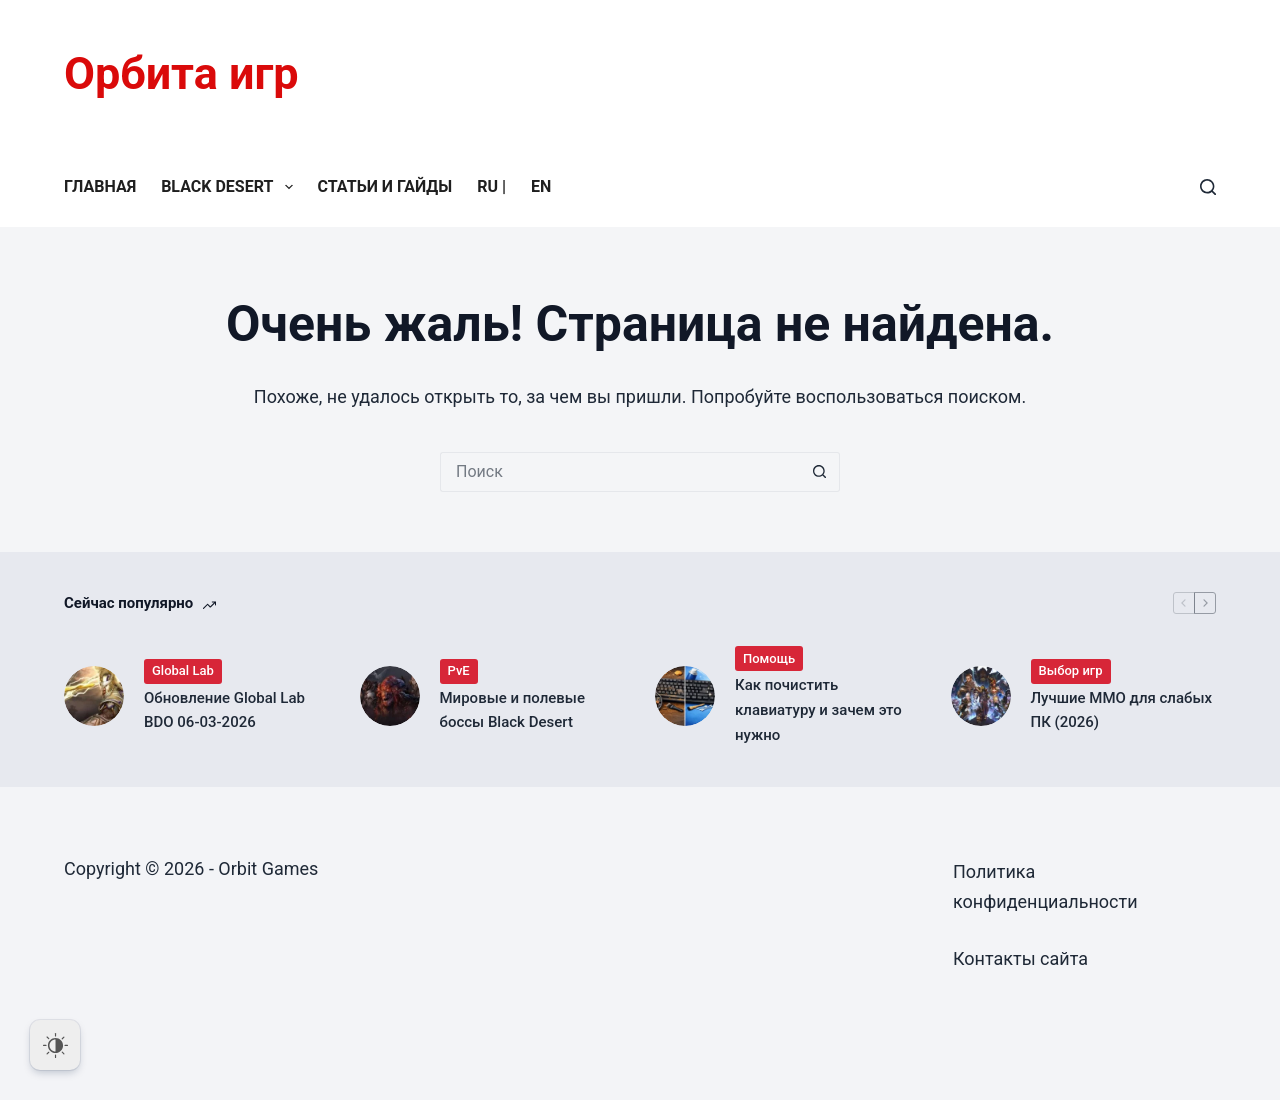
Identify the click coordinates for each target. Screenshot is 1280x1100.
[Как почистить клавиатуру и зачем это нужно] (685, 696)
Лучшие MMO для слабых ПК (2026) (1122, 710)
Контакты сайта (1020, 958)
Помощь (769, 658)
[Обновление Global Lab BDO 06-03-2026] (94, 696)
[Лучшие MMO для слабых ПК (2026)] (981, 696)
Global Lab (183, 670)
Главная (100, 186)
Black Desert (230, 187)
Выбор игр (1071, 670)
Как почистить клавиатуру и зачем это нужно (818, 710)
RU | (491, 186)
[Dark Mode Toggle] (55, 1045)
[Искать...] (620, 472)
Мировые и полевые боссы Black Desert (512, 710)
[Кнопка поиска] (820, 472)
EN (541, 186)
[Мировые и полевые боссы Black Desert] (390, 696)
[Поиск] (1208, 187)
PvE (459, 670)
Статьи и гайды (385, 186)
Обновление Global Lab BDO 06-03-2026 (224, 710)
